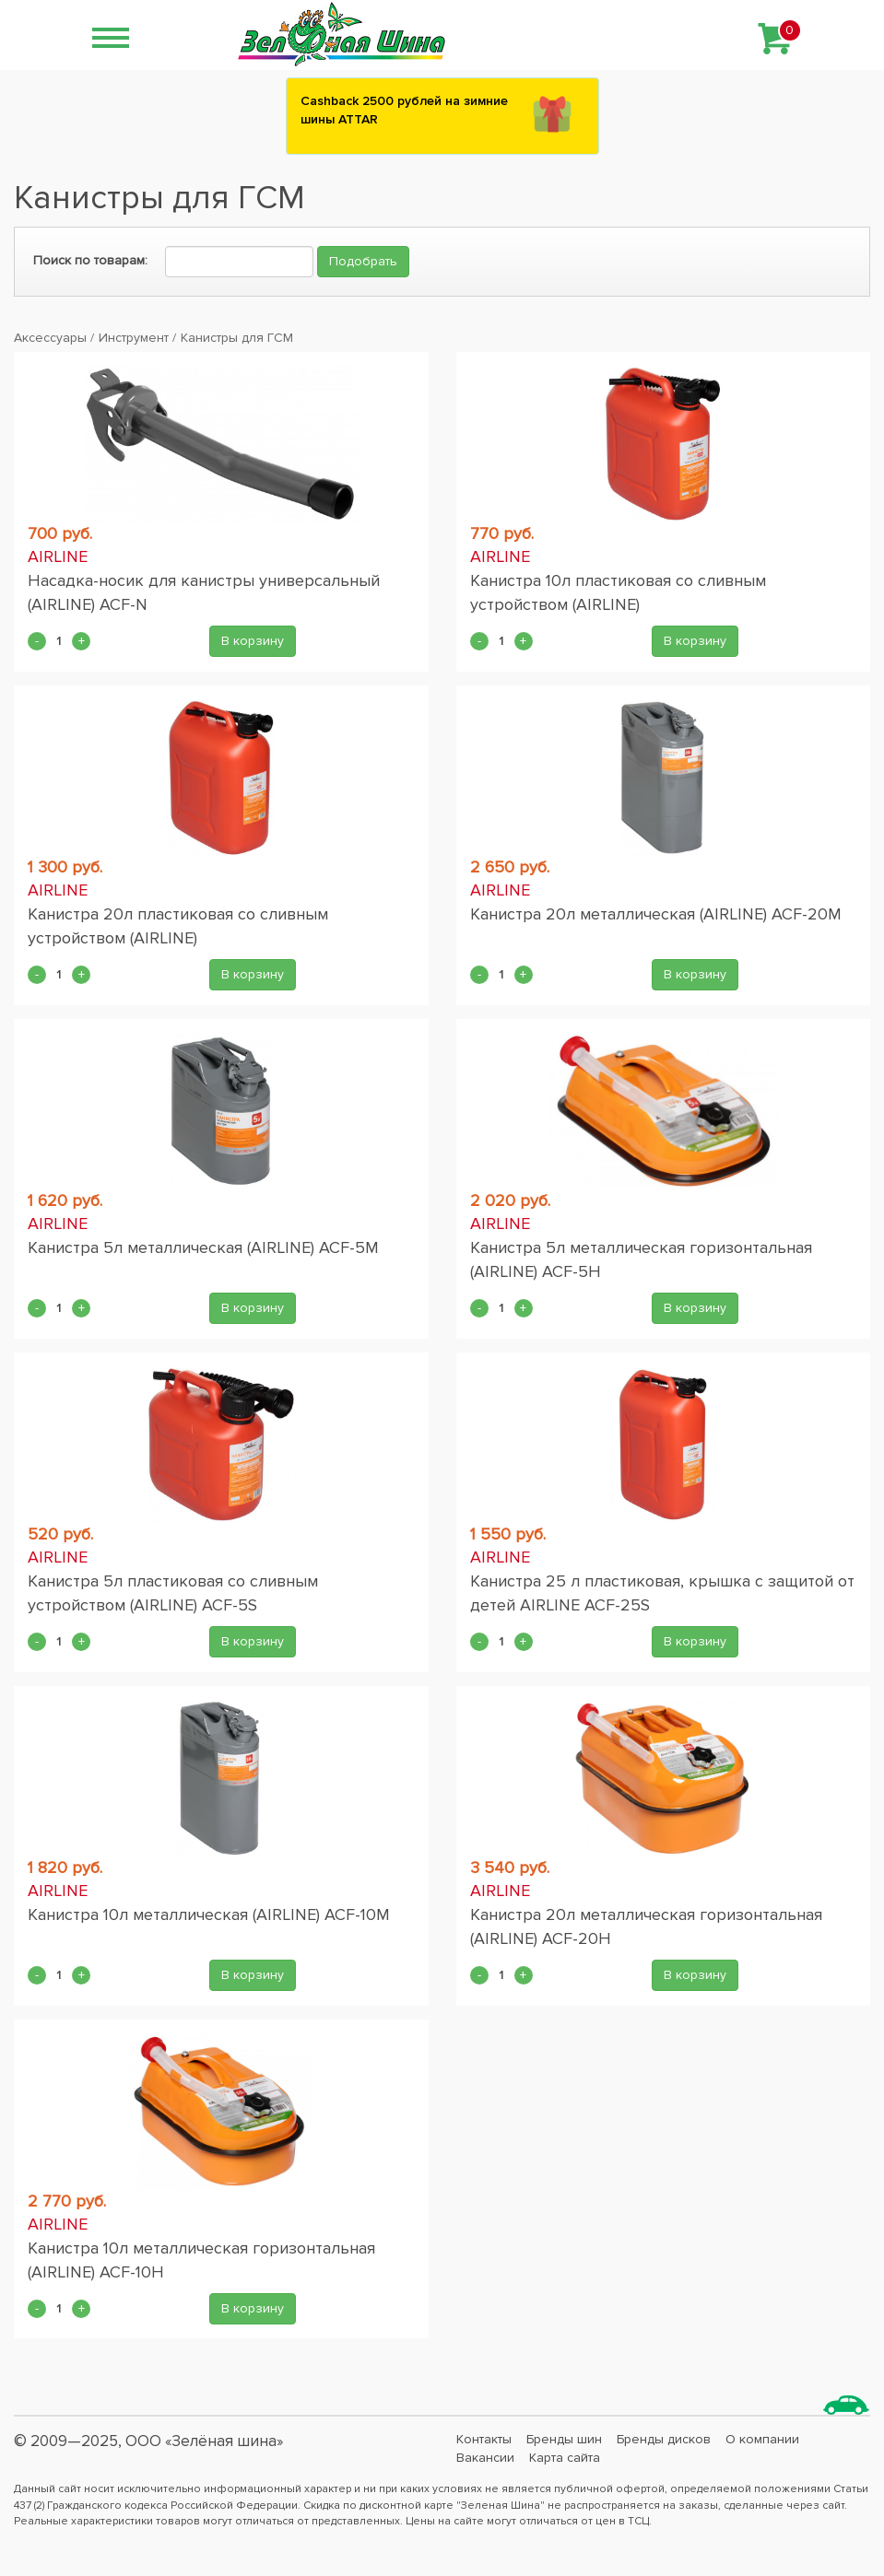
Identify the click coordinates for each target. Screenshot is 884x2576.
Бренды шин (564, 2439)
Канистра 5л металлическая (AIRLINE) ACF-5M (203, 1247)
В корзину (252, 641)
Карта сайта (564, 2457)
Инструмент (134, 337)
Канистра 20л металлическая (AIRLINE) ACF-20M (656, 914)
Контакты (484, 2439)
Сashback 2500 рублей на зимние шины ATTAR (404, 110)
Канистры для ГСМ (237, 337)
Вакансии (485, 2457)
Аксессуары (50, 337)
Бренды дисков (664, 2439)
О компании (762, 2439)
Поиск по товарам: (90, 260)
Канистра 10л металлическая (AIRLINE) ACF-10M (209, 1914)
